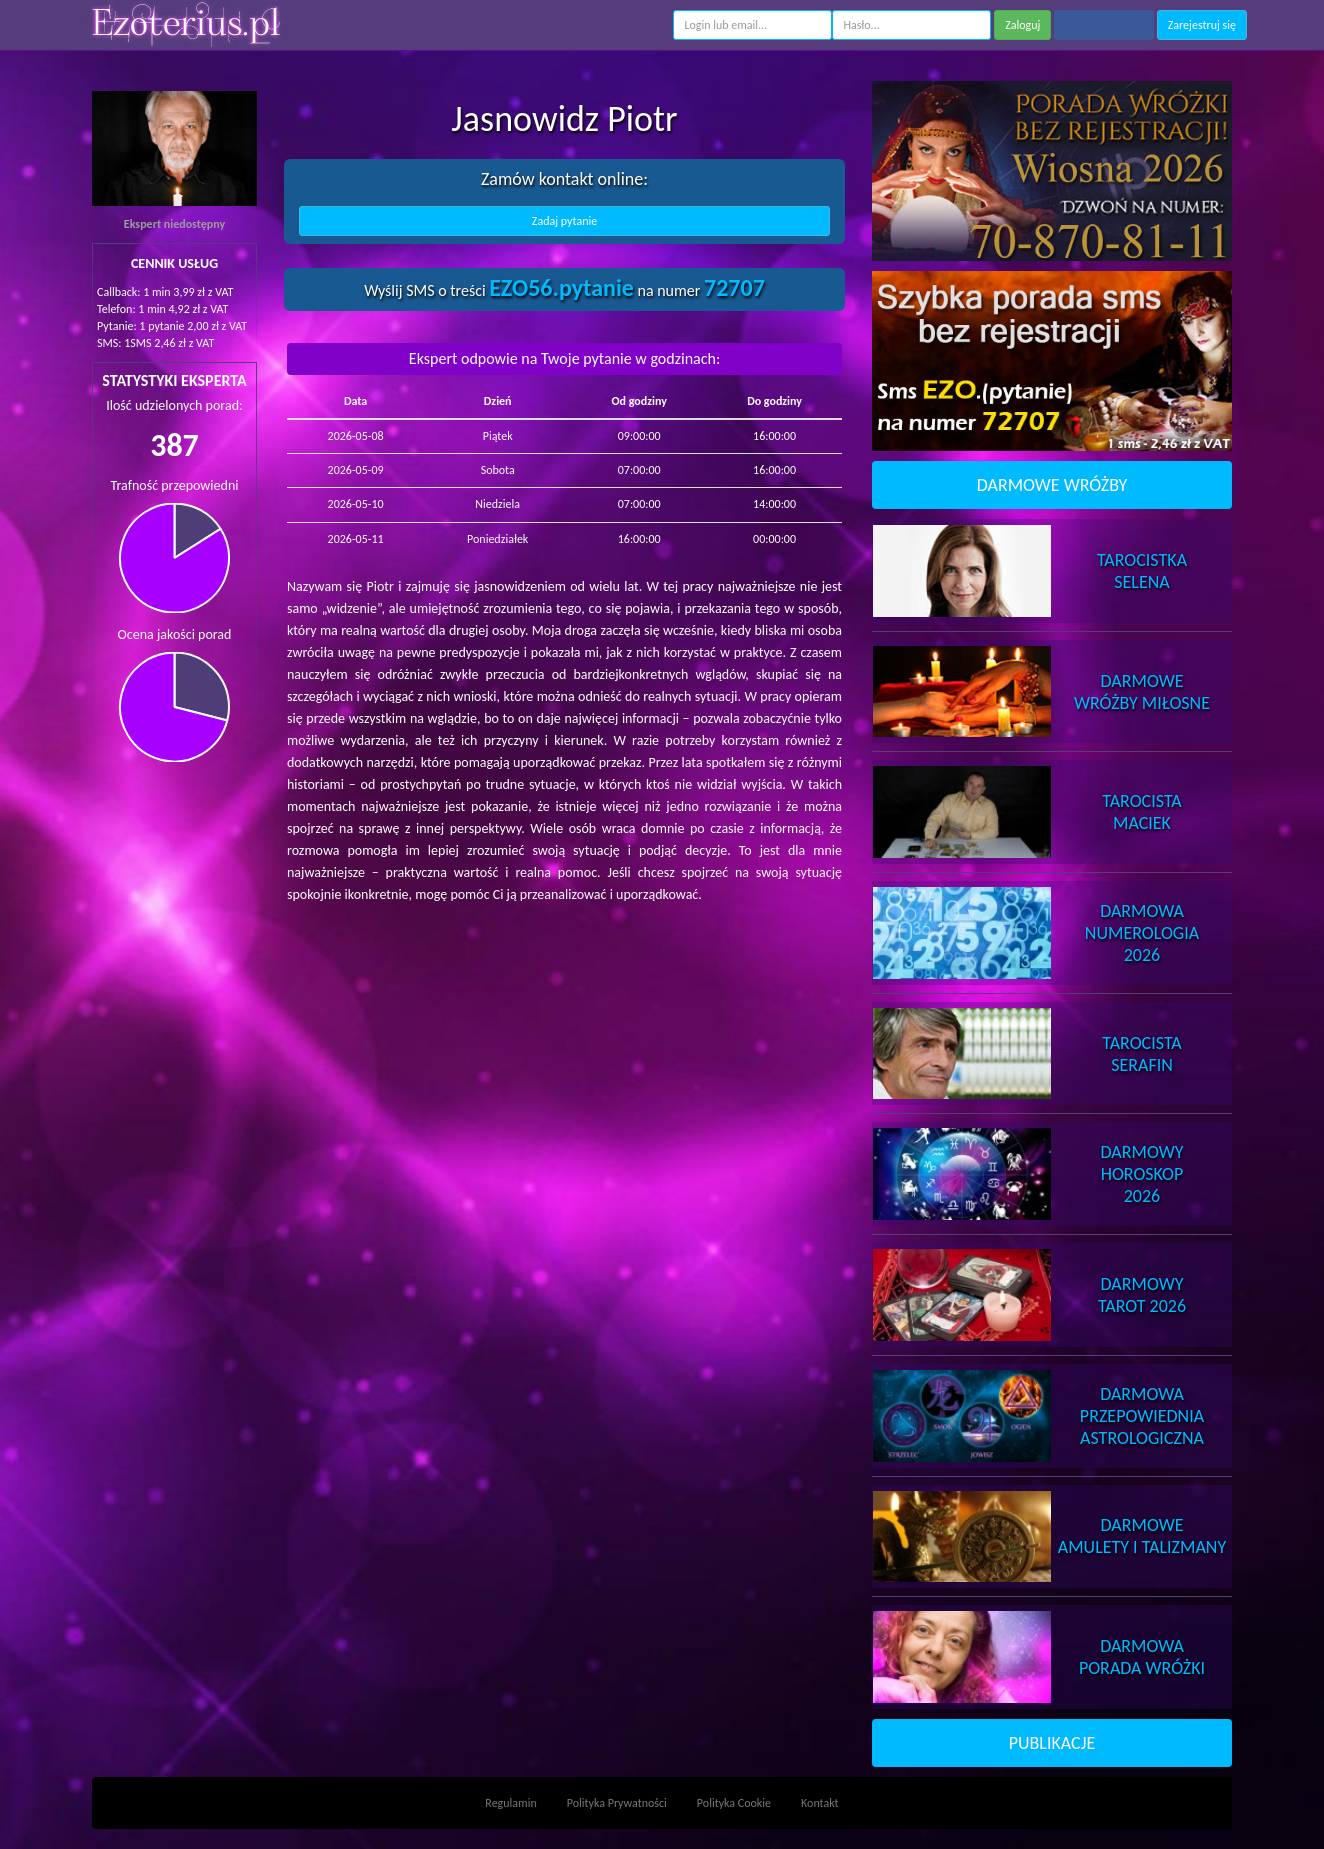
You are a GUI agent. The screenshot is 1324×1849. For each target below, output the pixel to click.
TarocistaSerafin (1141, 1054)
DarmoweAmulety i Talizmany (1142, 1536)
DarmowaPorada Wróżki (1142, 1657)
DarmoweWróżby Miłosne (1142, 692)
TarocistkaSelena (1142, 571)
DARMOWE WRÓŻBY (1052, 485)
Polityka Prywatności (617, 1803)
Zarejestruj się (1202, 25)
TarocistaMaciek (1141, 812)
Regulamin (510, 1803)
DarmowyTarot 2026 (1142, 1295)
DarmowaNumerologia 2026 (1142, 933)
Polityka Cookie (734, 1803)
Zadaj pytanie (564, 221)
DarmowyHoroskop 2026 (1142, 1174)
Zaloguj (1022, 25)
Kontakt (820, 1803)
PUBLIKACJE (1052, 1743)
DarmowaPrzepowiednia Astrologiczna (1142, 1416)
